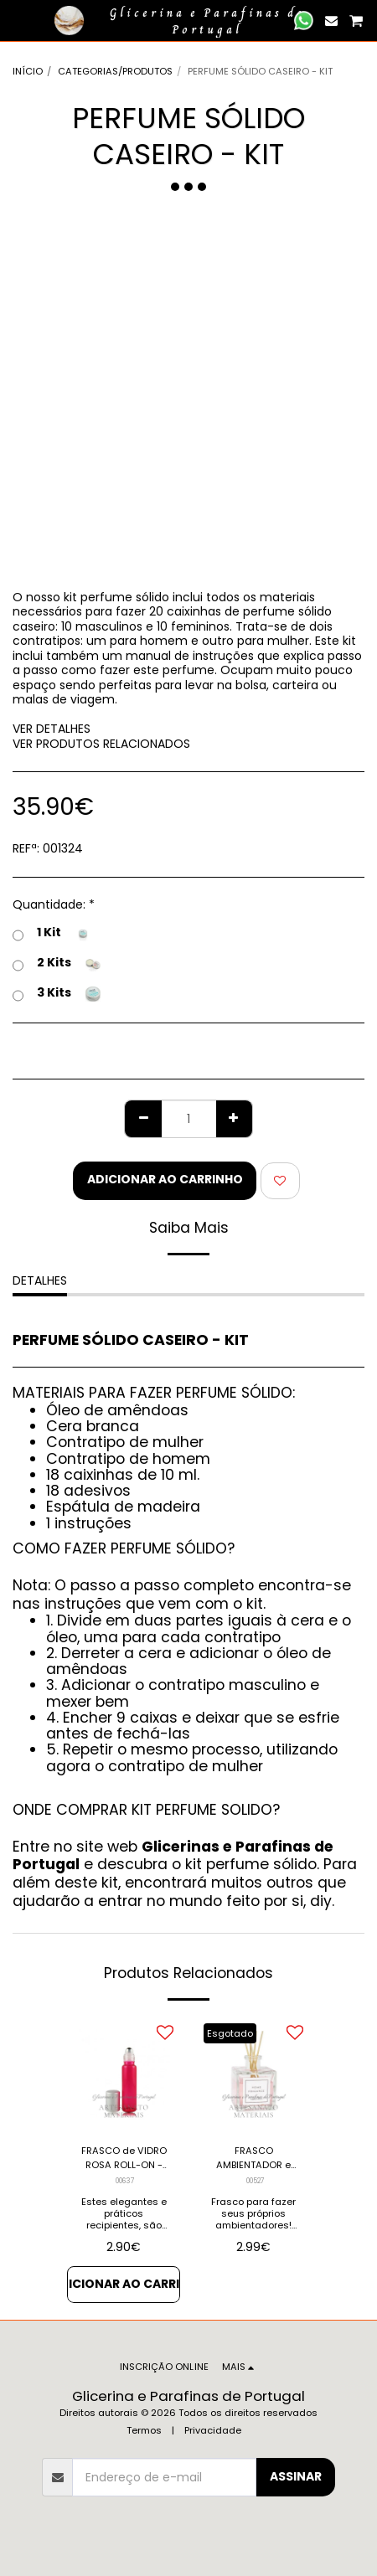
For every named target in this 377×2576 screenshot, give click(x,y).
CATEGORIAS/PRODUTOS (115, 71)
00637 (125, 2181)
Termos (144, 2430)
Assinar (296, 2476)
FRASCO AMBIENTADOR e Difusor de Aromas (253, 2158)
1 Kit (52, 933)
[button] (18, 20)
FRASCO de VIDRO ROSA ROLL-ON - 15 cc (124, 2158)
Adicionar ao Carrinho (165, 1179)
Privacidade (212, 2430)
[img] (123, 2073)
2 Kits (57, 964)
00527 (255, 2181)
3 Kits (57, 994)
